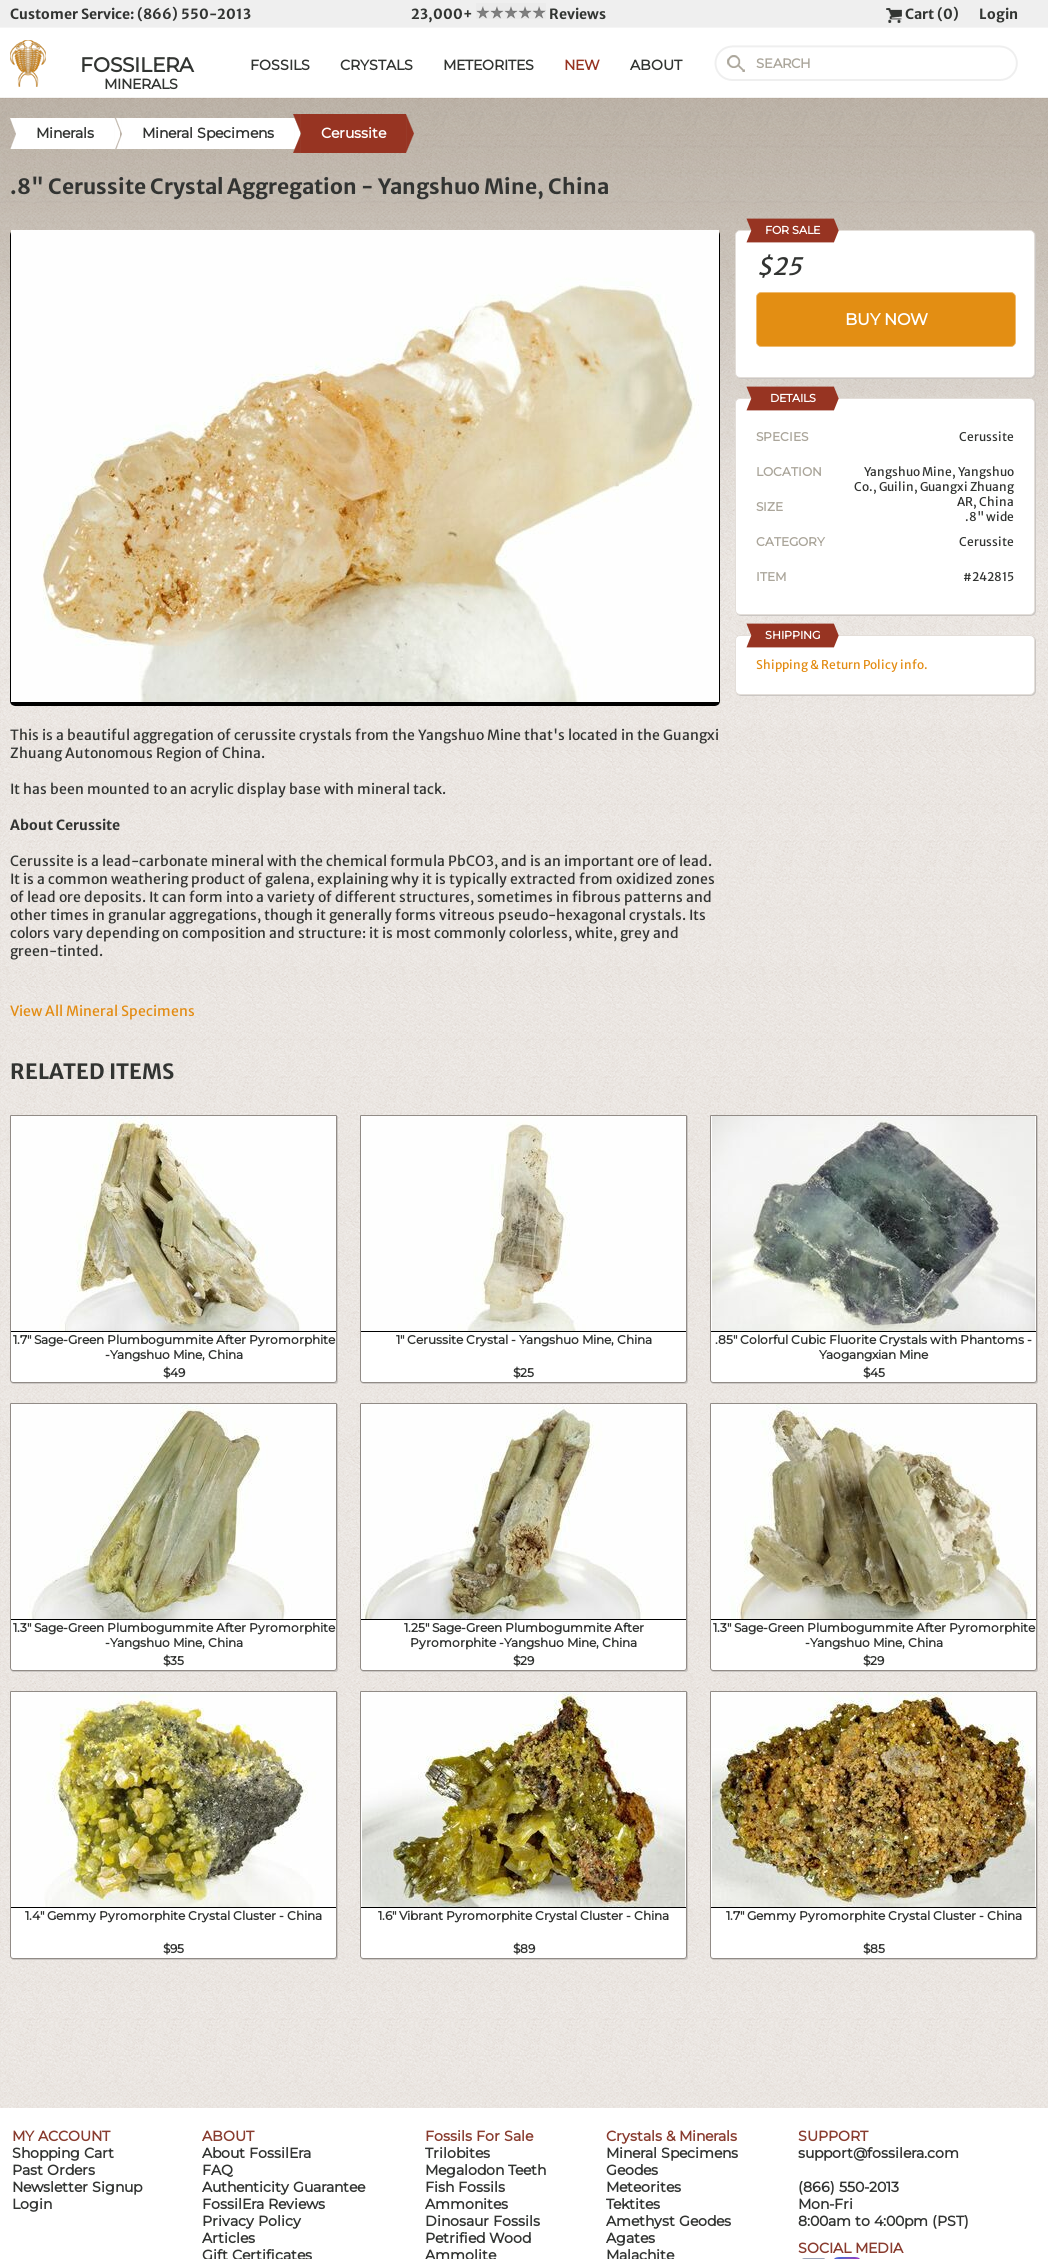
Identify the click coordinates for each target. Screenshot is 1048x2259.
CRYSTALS (376, 65)
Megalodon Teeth (485, 2170)
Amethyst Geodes (668, 2221)
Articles (228, 2238)
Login (998, 14)
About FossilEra (256, 2153)
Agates (630, 2238)
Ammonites (466, 2204)
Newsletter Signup (77, 2187)
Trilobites (457, 2153)
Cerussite (986, 541)
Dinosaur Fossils (482, 2221)
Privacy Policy (251, 2221)
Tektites (633, 2204)
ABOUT (656, 65)
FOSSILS (280, 65)
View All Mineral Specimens (102, 1011)
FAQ (217, 2170)
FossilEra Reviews (263, 2204)
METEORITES (488, 65)
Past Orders (53, 2170)
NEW (582, 65)
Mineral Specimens (672, 2153)
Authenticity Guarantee (283, 2187)
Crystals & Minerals (671, 2136)
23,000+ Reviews (508, 14)
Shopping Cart (63, 2153)
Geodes (632, 2170)
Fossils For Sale (479, 2136)
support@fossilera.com (878, 2153)
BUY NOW (886, 319)
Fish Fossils (465, 2187)
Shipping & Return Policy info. (842, 664)
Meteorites (643, 2187)
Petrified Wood (478, 2238)
